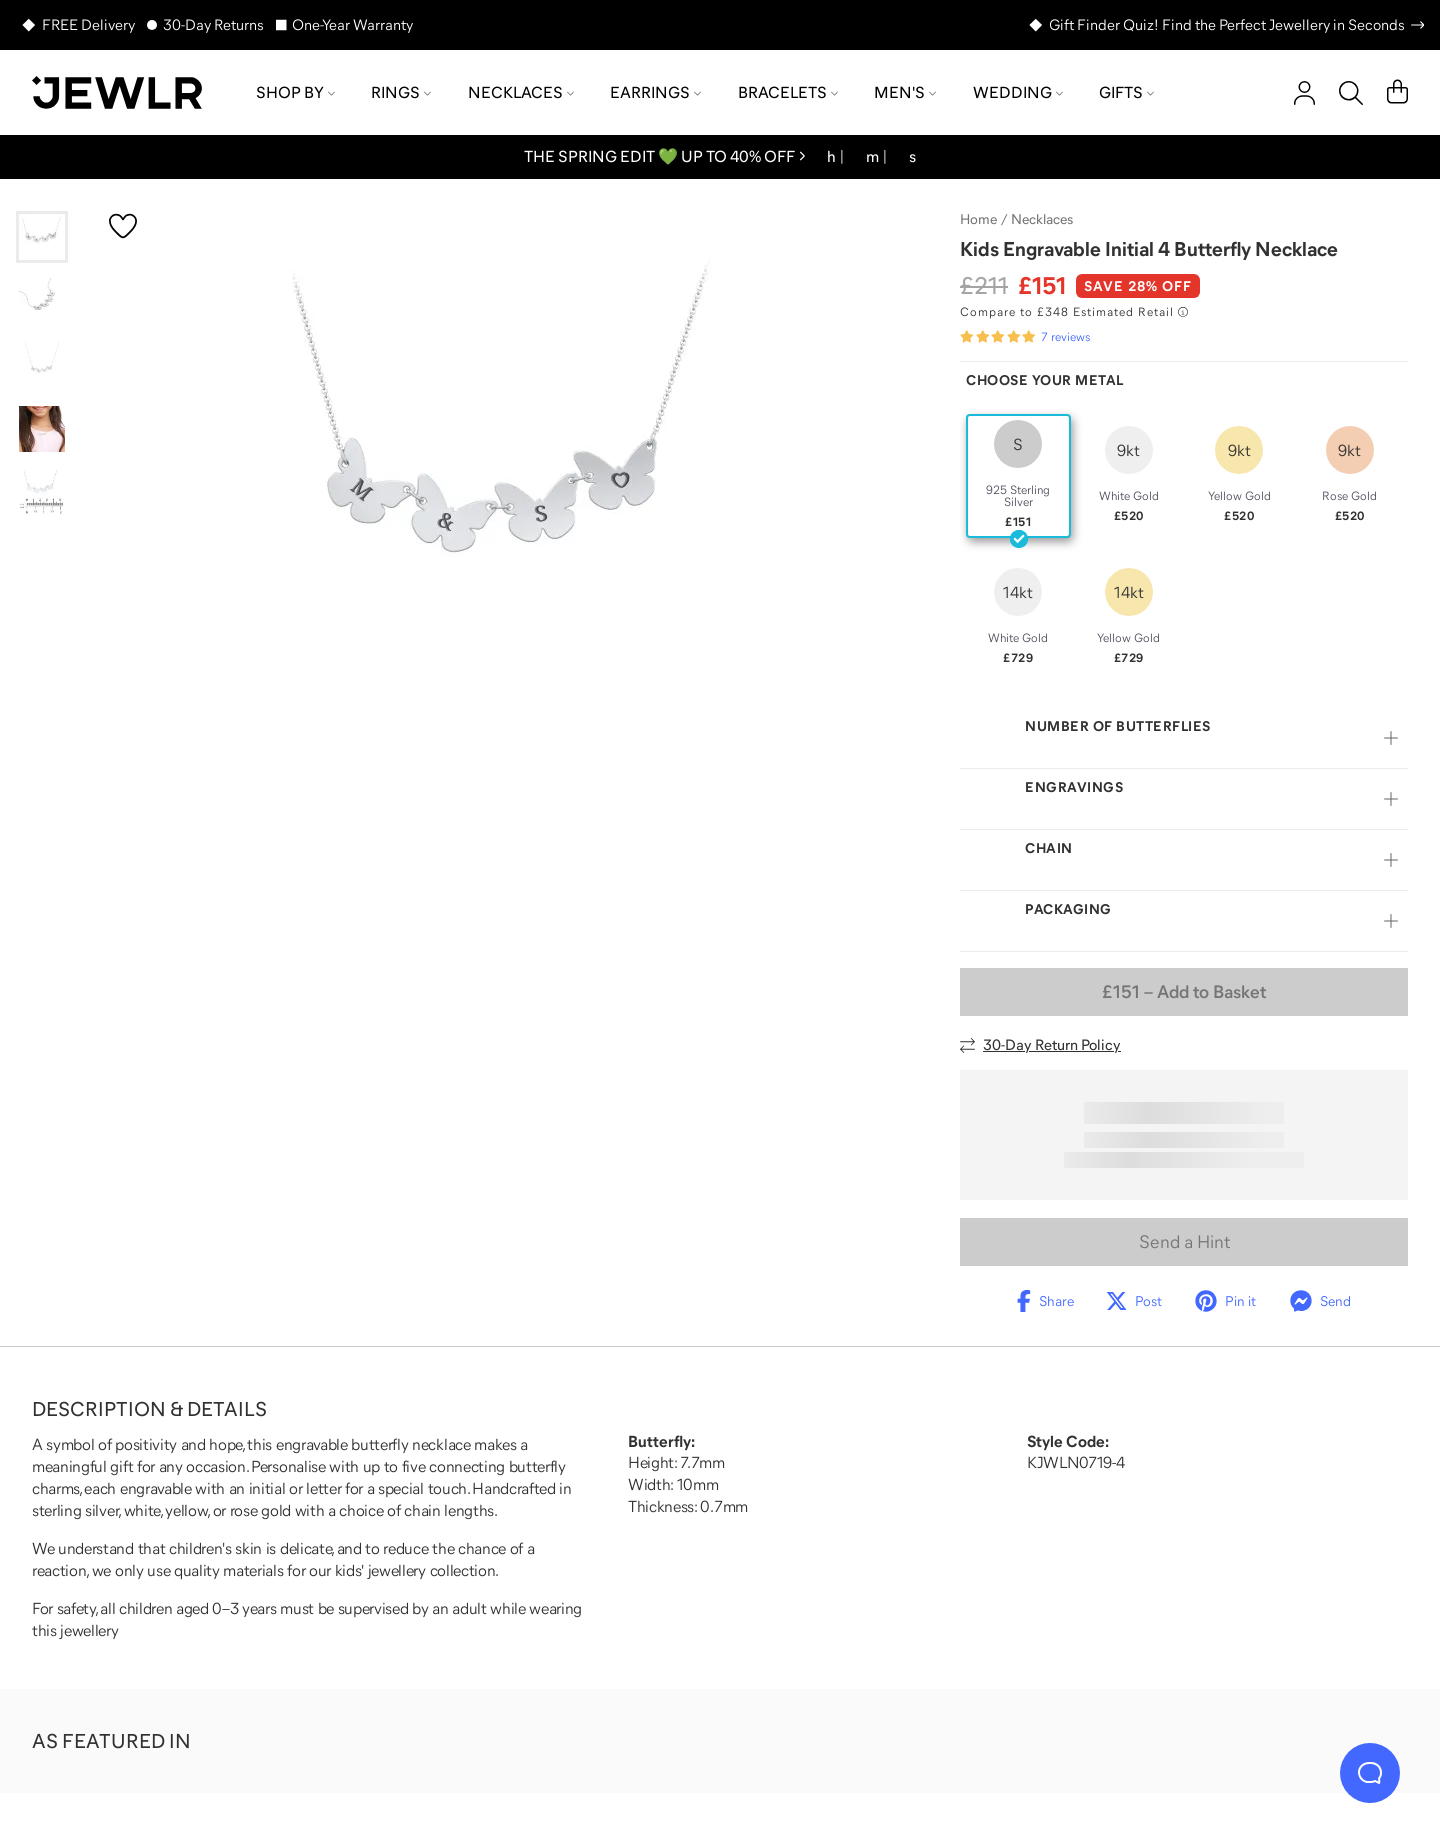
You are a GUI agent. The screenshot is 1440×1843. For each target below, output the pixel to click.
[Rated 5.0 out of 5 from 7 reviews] (1025, 337)
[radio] (1018, 476)
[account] (1304, 93)
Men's (905, 92)
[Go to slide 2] (42, 301)
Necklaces (521, 92)
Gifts (1126, 92)
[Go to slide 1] (42, 237)
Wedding (1018, 92)
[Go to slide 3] (42, 365)
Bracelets (788, 92)
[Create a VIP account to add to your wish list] (123, 226)
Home (978, 219)
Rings (401, 92)
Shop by (295, 92)
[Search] (1351, 93)
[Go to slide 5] (42, 493)
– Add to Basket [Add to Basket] (1184, 992)
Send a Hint (1184, 1242)
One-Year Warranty (352, 24)
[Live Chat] (1370, 1773)
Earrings (655, 92)
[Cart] (1397, 93)
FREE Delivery (88, 24)
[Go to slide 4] (42, 429)
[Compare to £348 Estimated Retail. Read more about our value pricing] (1074, 312)
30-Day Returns (213, 24)
